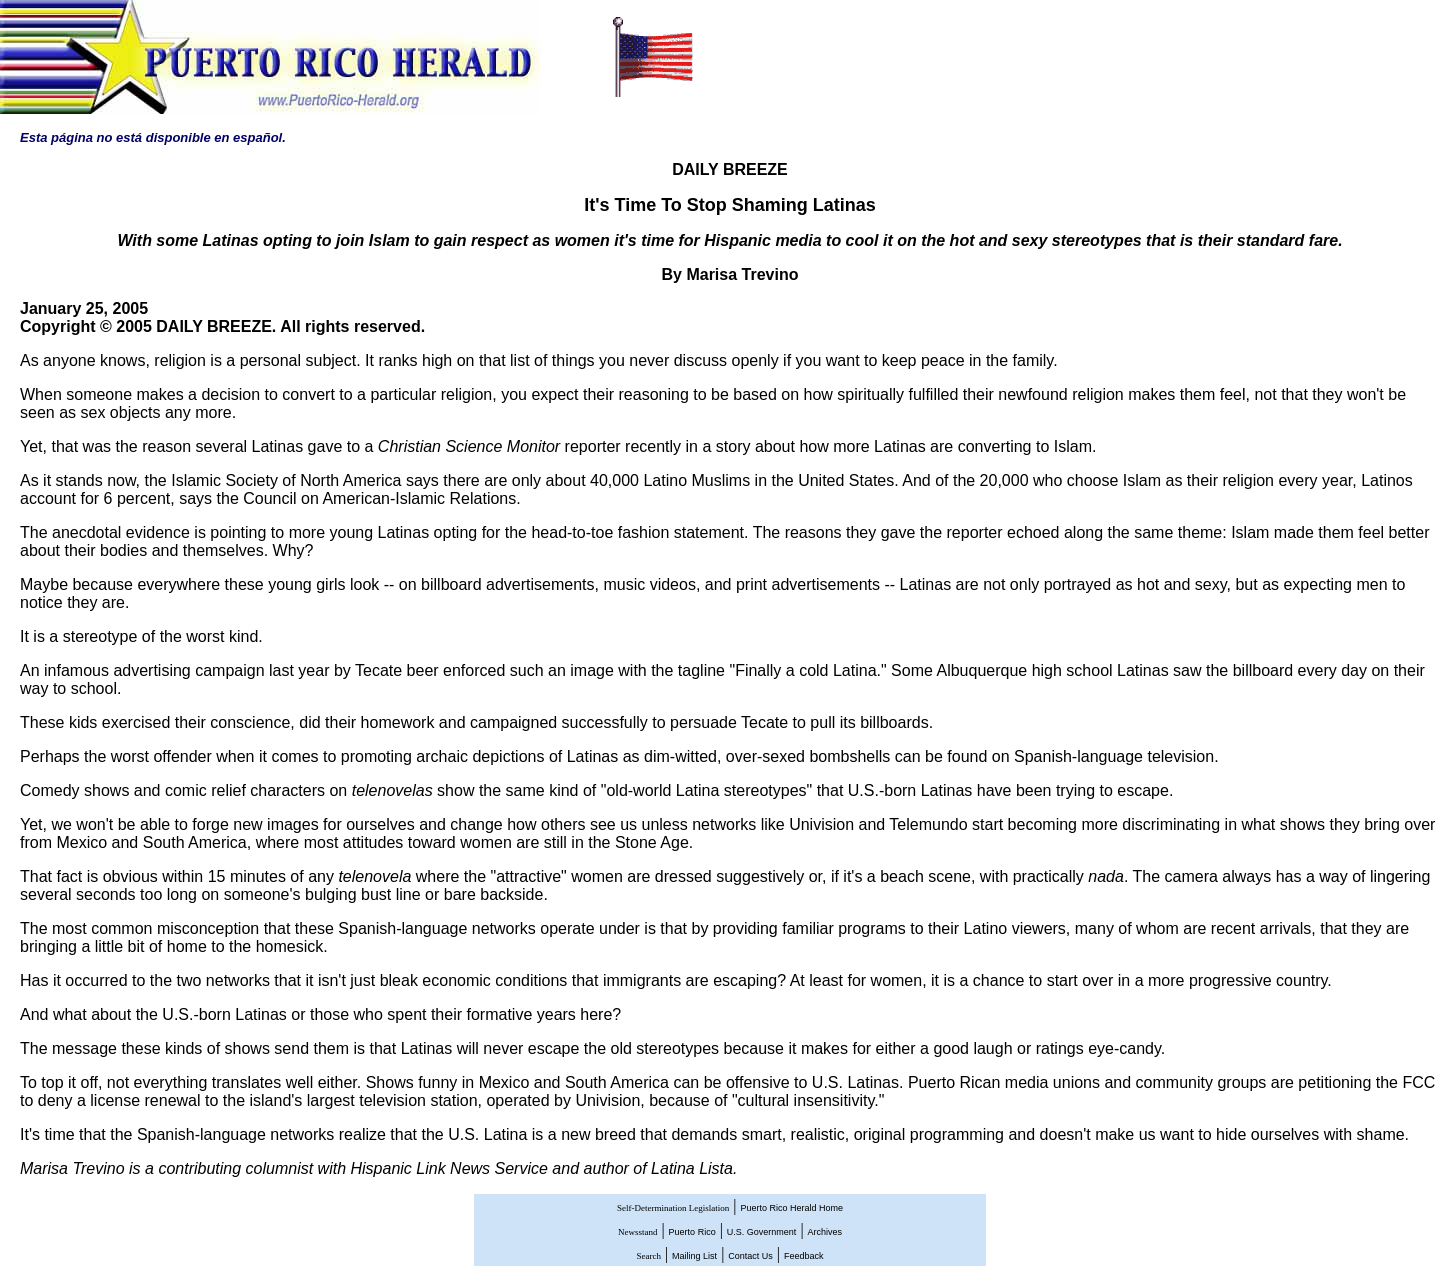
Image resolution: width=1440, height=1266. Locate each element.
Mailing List (694, 1256)
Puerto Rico (692, 1232)
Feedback (804, 1256)
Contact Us (750, 1256)
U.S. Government (762, 1232)
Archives (825, 1232)
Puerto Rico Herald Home (791, 1208)
